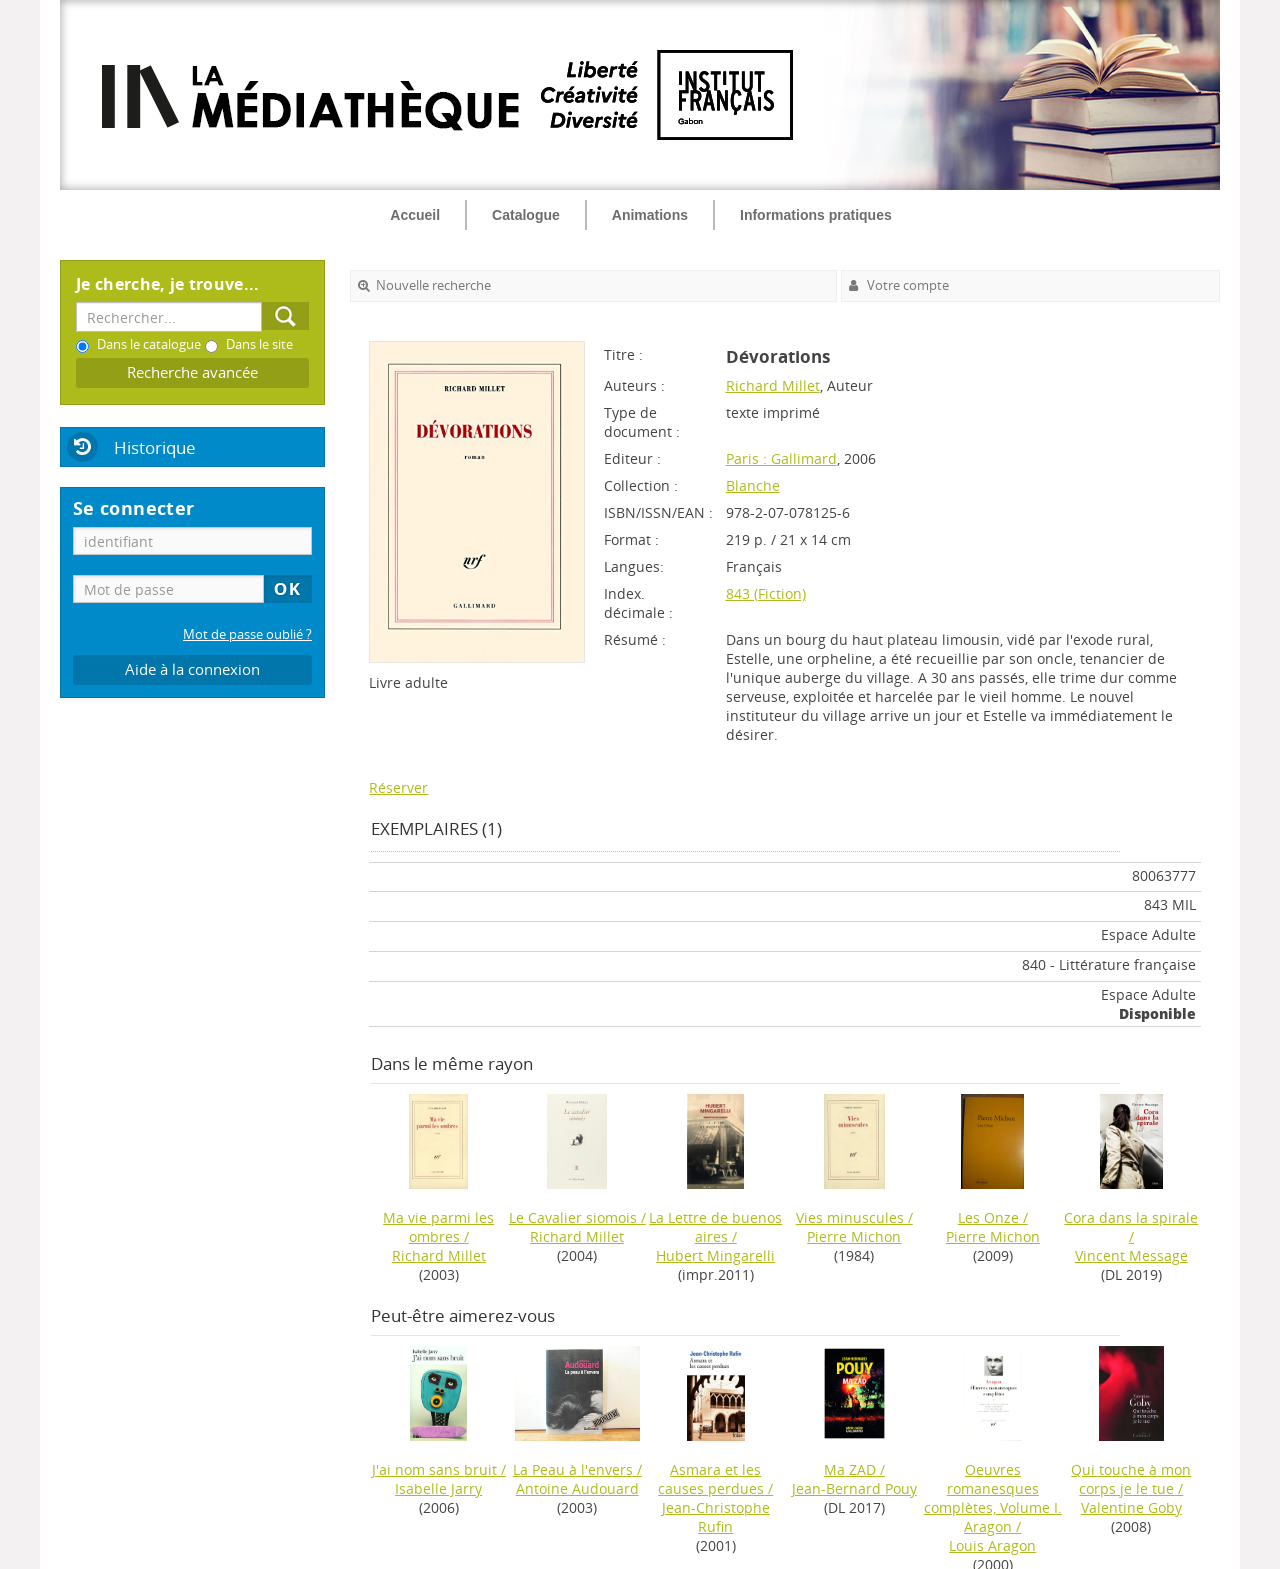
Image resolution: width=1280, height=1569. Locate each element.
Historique (155, 447)
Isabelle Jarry (438, 1488)
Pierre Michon (854, 1236)
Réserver (398, 787)
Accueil (415, 215)
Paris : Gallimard (781, 458)
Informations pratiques (816, 215)
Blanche (753, 485)
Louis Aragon (992, 1545)
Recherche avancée (192, 372)
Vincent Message (1131, 1255)
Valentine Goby (1131, 1507)
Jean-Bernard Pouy (854, 1488)
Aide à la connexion (192, 669)
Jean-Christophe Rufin (716, 1517)
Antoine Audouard (577, 1488)
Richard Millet (773, 385)
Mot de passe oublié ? (247, 634)
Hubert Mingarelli (715, 1255)
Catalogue (526, 215)
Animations (650, 215)
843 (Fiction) (766, 593)
